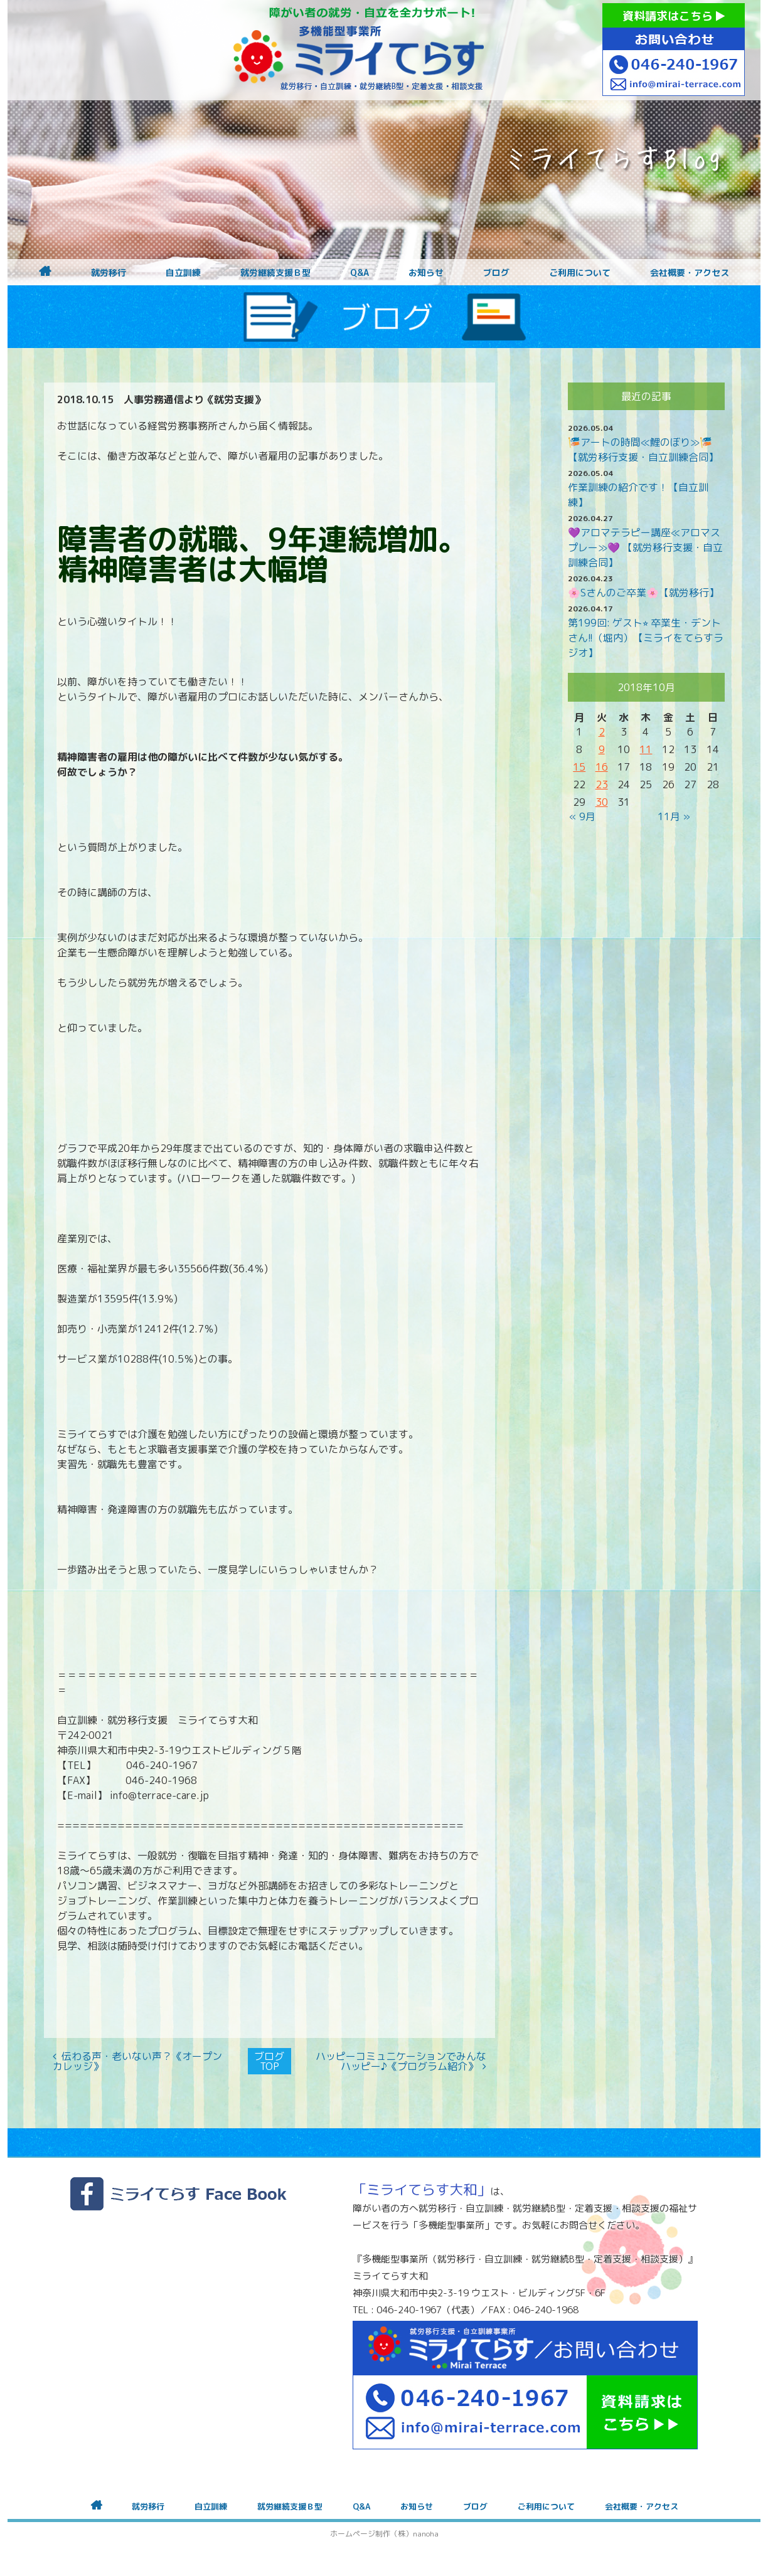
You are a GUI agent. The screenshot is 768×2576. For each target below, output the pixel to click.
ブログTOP (269, 2061)
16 (601, 767)
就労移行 (108, 272)
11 (645, 749)
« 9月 (582, 816)
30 (601, 802)
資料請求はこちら (673, 16)
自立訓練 (183, 272)
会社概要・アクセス (689, 272)
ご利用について (580, 272)
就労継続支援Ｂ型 (275, 272)
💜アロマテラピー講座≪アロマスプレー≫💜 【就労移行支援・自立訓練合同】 (645, 547)
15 (579, 767)
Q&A (359, 272)
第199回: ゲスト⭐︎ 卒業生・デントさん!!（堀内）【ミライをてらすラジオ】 (645, 638)
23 (601, 784)
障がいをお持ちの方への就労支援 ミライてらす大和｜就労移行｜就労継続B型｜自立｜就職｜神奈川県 (358, 50)
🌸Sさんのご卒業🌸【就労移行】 (643, 592)
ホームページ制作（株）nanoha (384, 2533)
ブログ (496, 272)
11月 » (674, 816)
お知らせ (426, 272)
